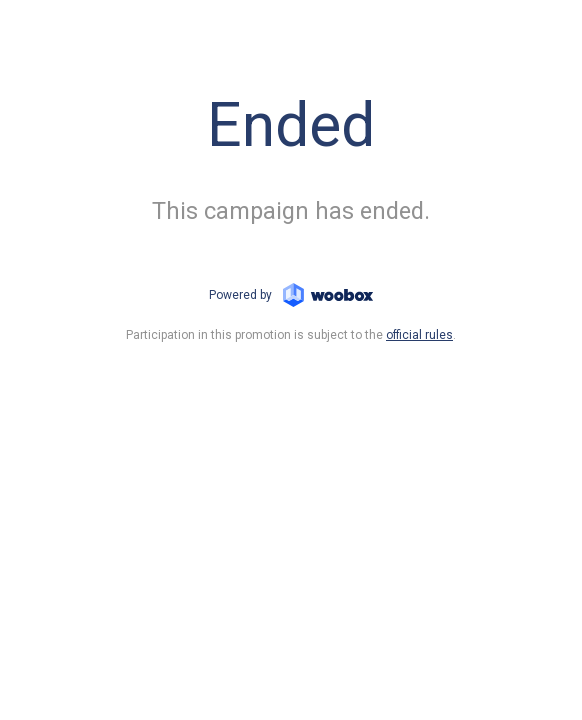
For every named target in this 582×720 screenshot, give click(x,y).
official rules (419, 335)
